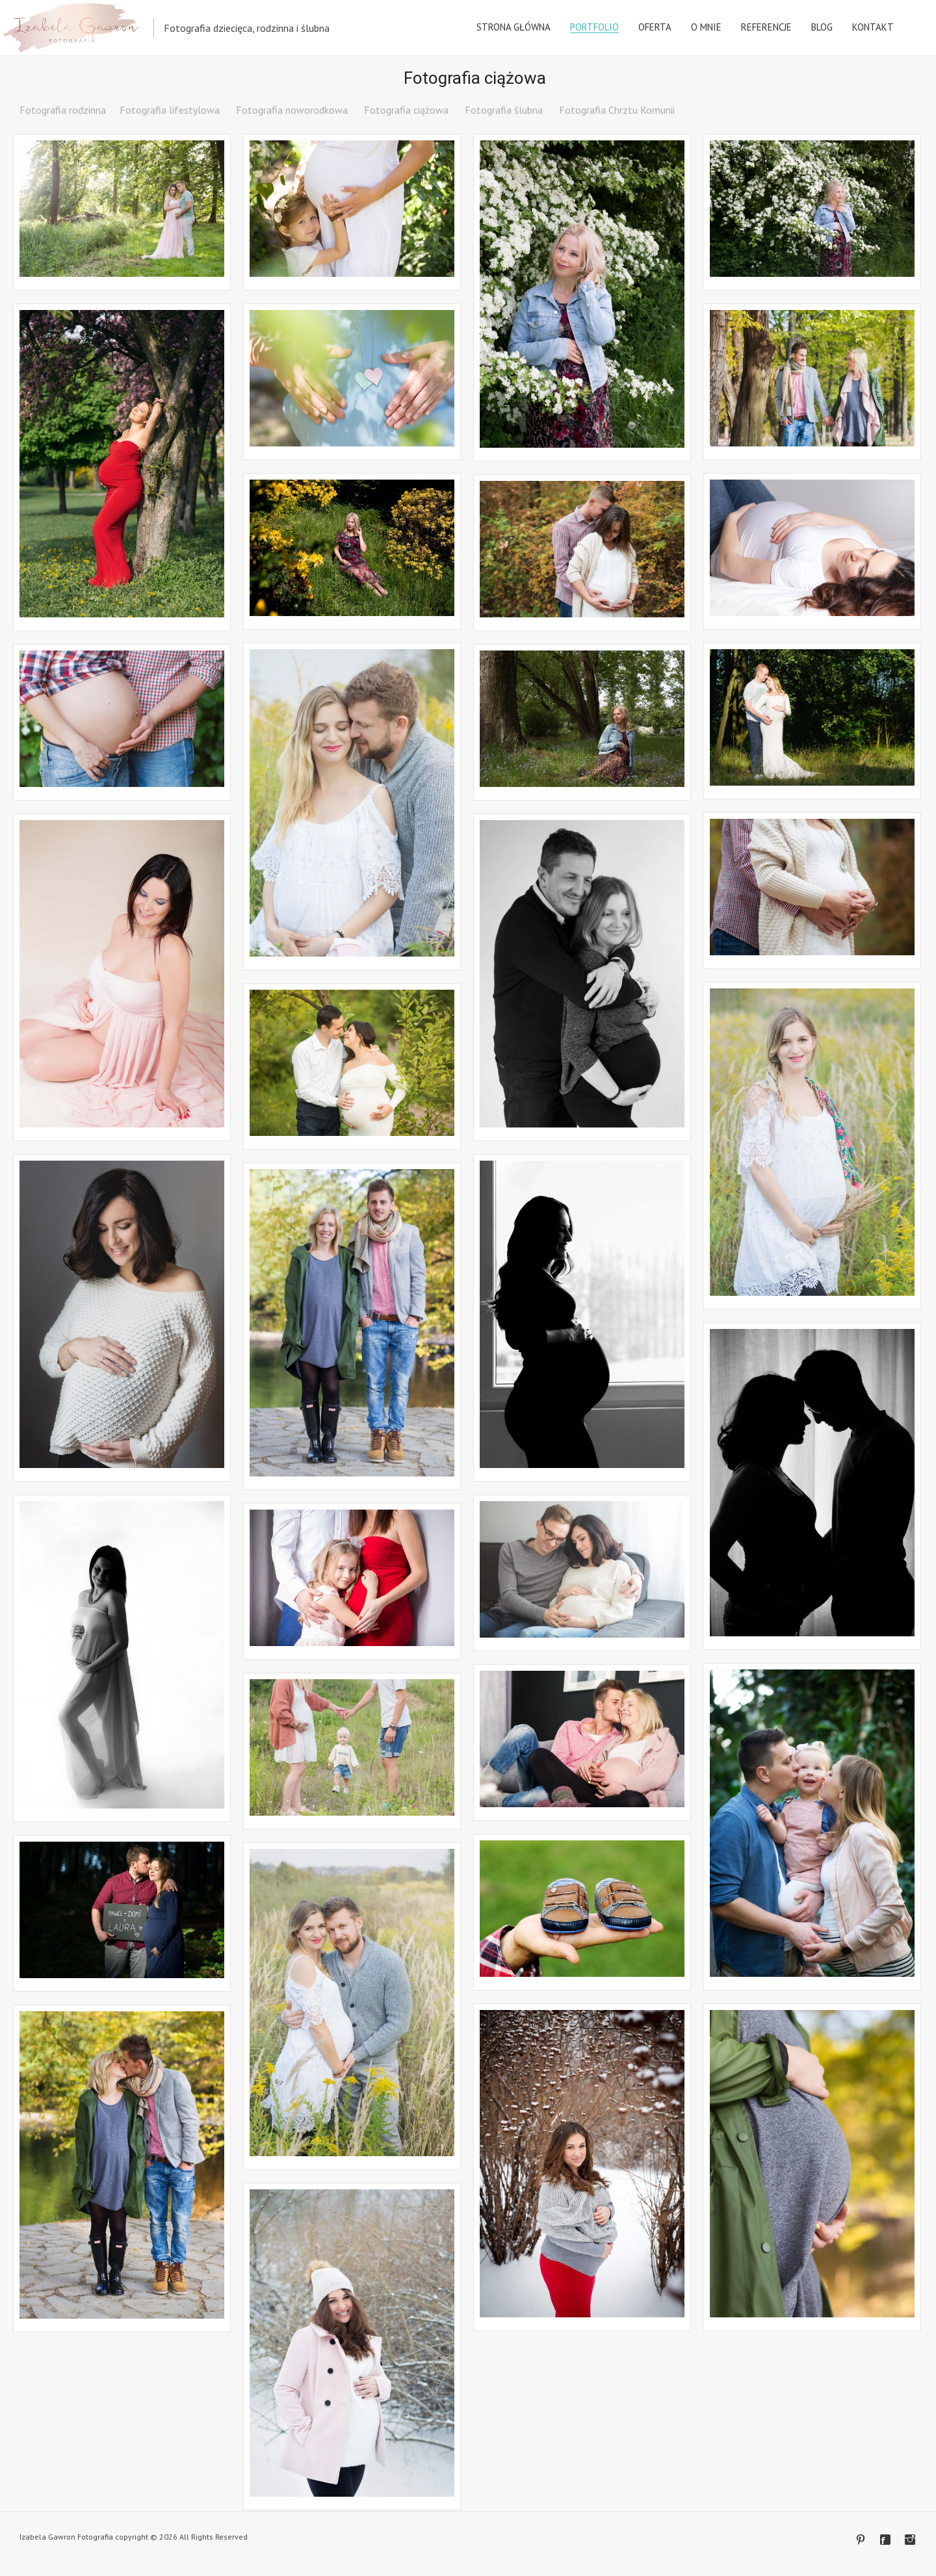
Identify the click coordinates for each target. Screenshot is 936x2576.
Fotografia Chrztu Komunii (617, 109)
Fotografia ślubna (504, 109)
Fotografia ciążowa (406, 109)
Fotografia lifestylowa (170, 109)
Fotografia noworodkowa (292, 109)
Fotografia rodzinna (63, 109)
